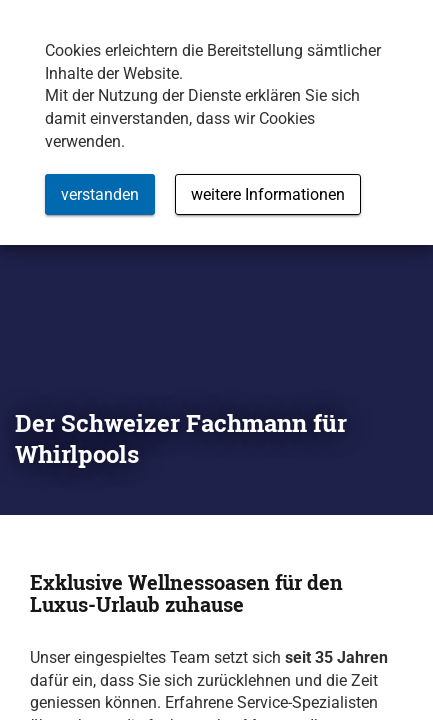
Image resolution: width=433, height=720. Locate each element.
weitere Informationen (268, 194)
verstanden (100, 194)
